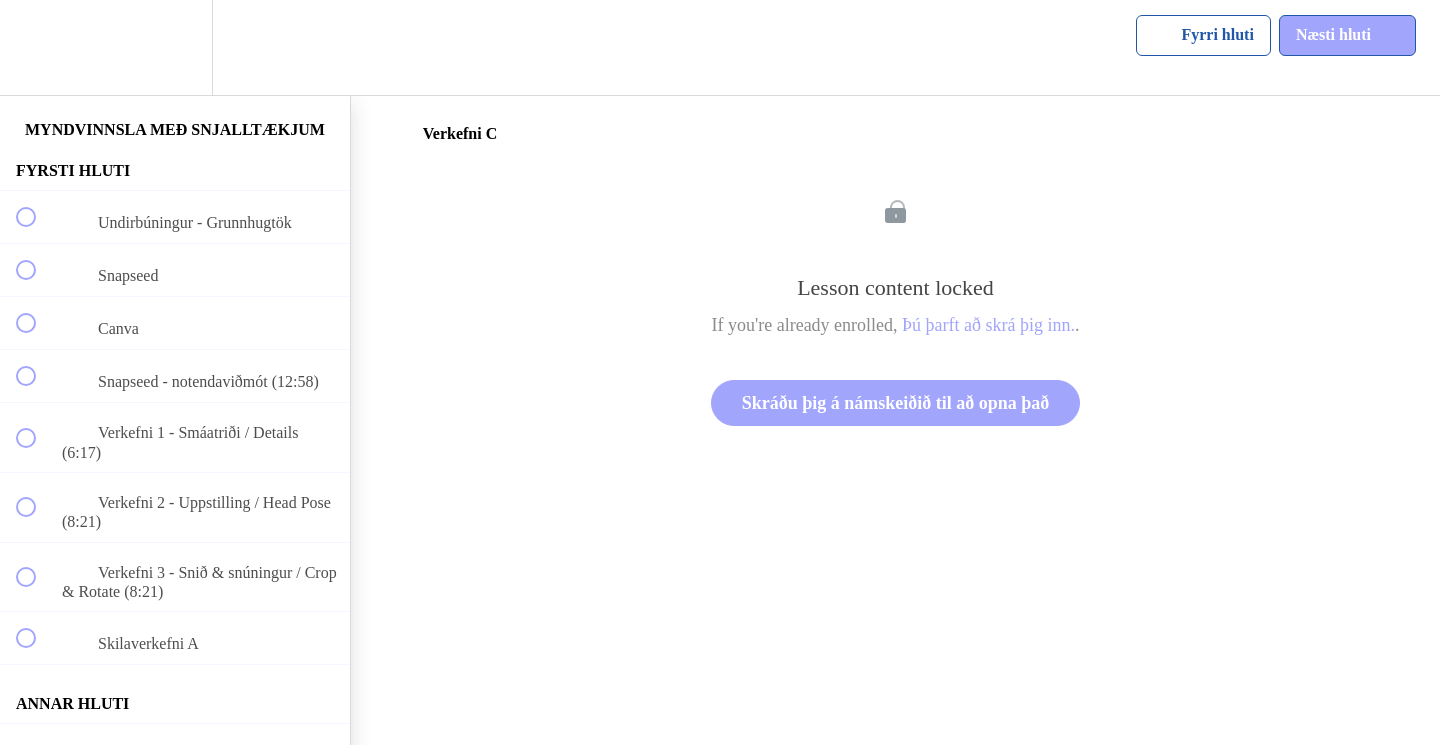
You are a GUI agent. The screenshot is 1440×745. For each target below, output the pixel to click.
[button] (37, 47)
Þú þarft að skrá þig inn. (988, 325)
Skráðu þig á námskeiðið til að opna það (896, 403)
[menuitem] (175, 47)
